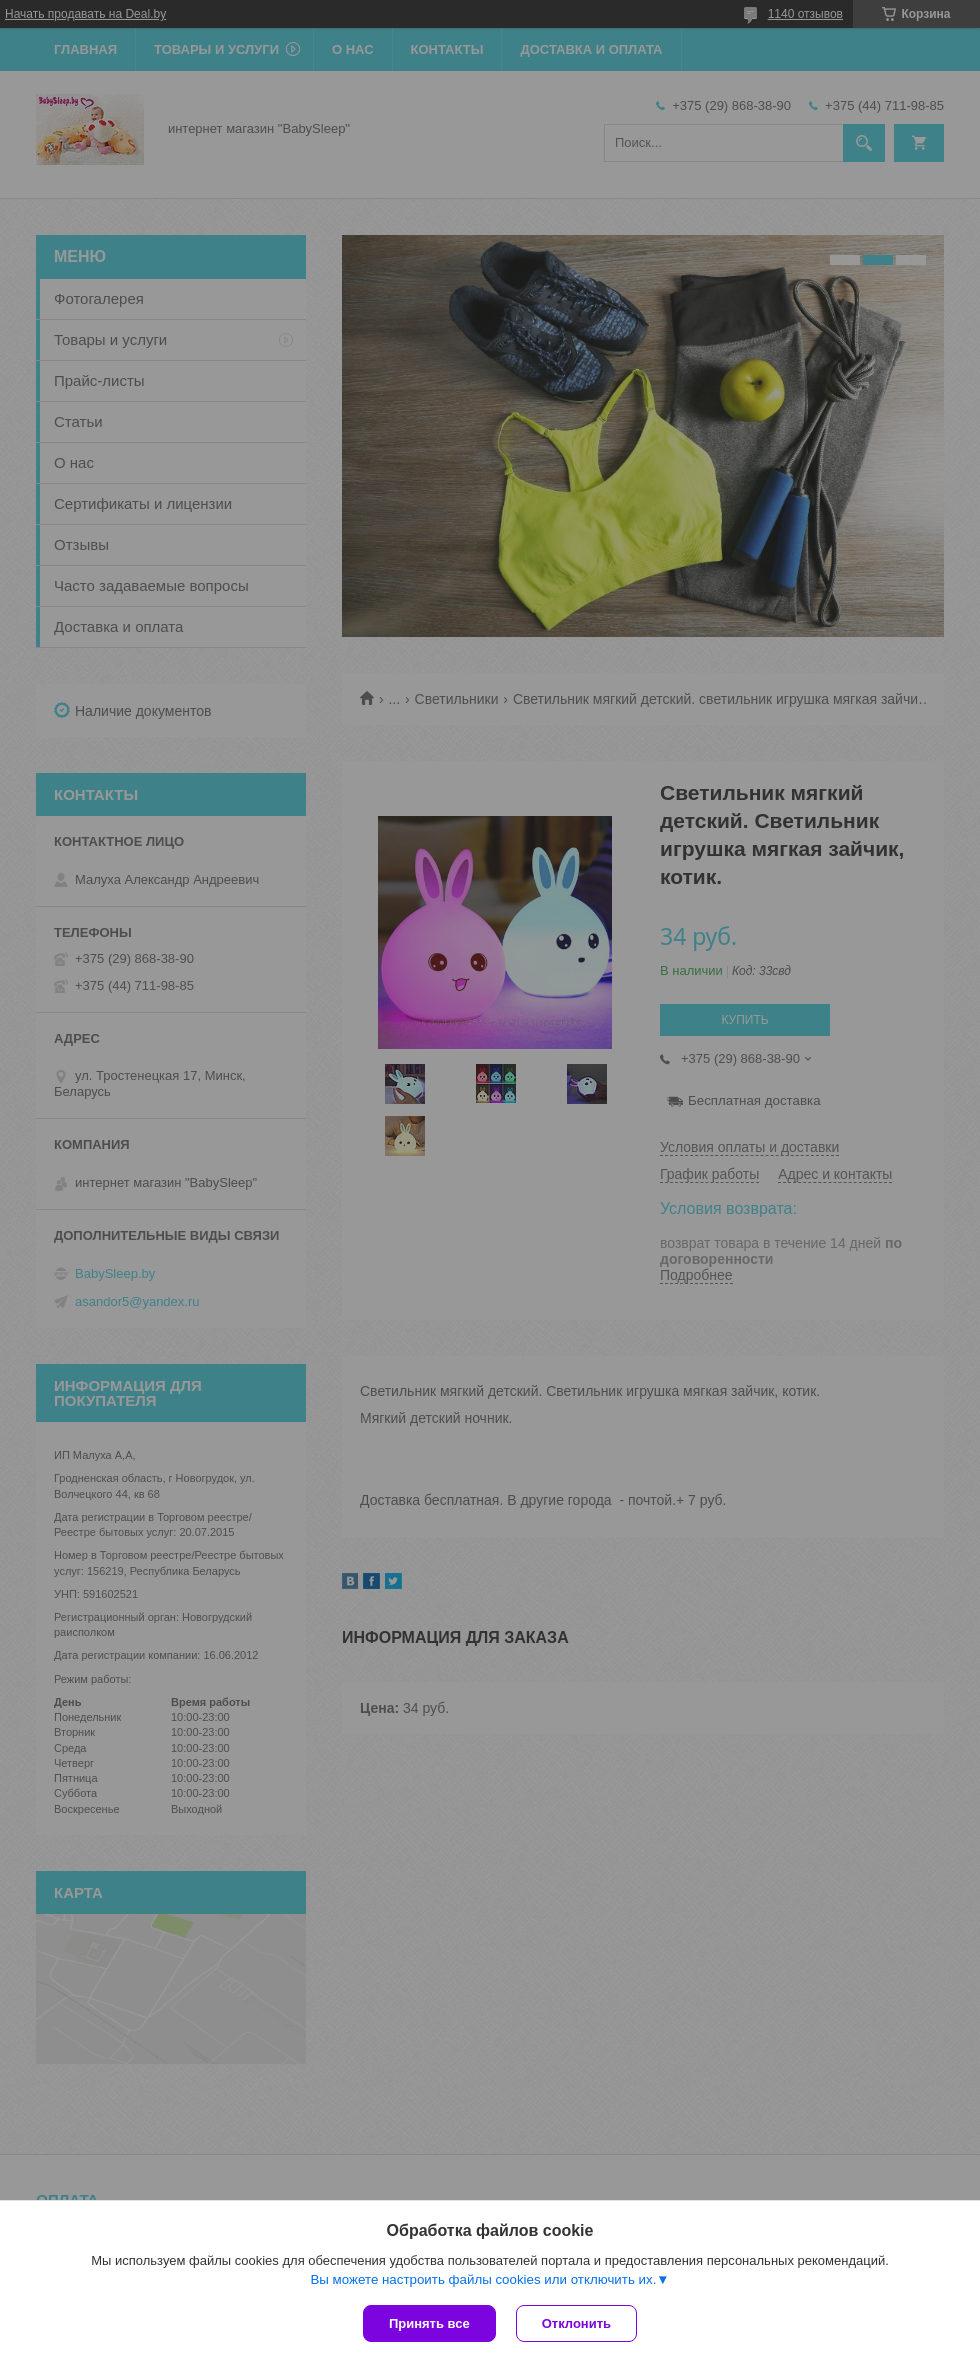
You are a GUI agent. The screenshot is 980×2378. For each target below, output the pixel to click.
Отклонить (576, 2323)
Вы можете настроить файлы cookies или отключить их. (483, 2279)
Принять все (429, 2323)
